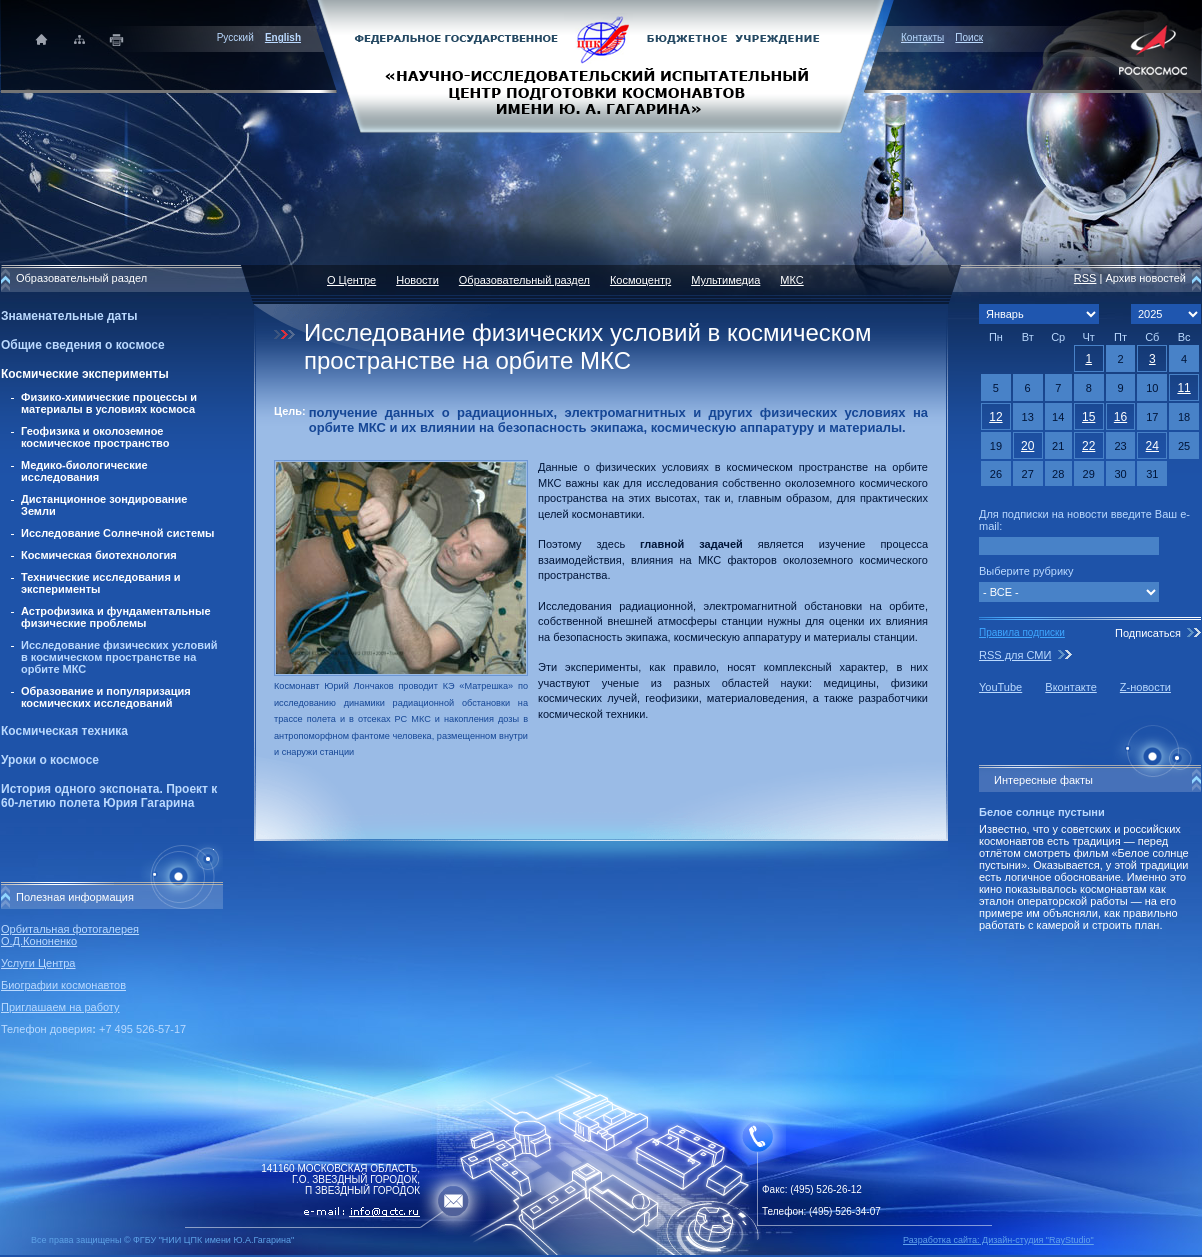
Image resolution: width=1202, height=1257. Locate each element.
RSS (1085, 278)
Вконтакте (1070, 687)
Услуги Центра (38, 963)
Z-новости (1145, 687)
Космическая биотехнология (99, 555)
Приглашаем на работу (60, 1007)
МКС (791, 280)
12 (995, 417)
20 (1027, 446)
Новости (417, 280)
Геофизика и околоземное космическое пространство (95, 437)
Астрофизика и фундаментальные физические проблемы (116, 617)
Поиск (969, 37)
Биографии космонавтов (63, 985)
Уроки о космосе (50, 760)
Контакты (922, 37)
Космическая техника (64, 731)
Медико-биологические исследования (84, 471)
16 (1120, 417)
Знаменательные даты (69, 316)
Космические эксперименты (85, 374)
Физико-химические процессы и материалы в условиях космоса (109, 403)
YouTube (1000, 687)
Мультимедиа (725, 280)
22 (1088, 446)
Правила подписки (1022, 632)
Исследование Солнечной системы (117, 533)
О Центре (351, 280)
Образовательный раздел (524, 280)
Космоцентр (640, 280)
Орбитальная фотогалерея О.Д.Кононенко (70, 935)
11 (1183, 388)
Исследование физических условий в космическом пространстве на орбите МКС (119, 657)
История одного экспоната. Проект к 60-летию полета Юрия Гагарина (109, 796)
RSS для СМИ (1015, 655)
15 (1088, 417)
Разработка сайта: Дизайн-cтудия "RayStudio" (998, 1240)
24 (1152, 446)
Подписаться (1148, 633)
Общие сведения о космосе (83, 345)
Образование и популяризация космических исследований (106, 697)
